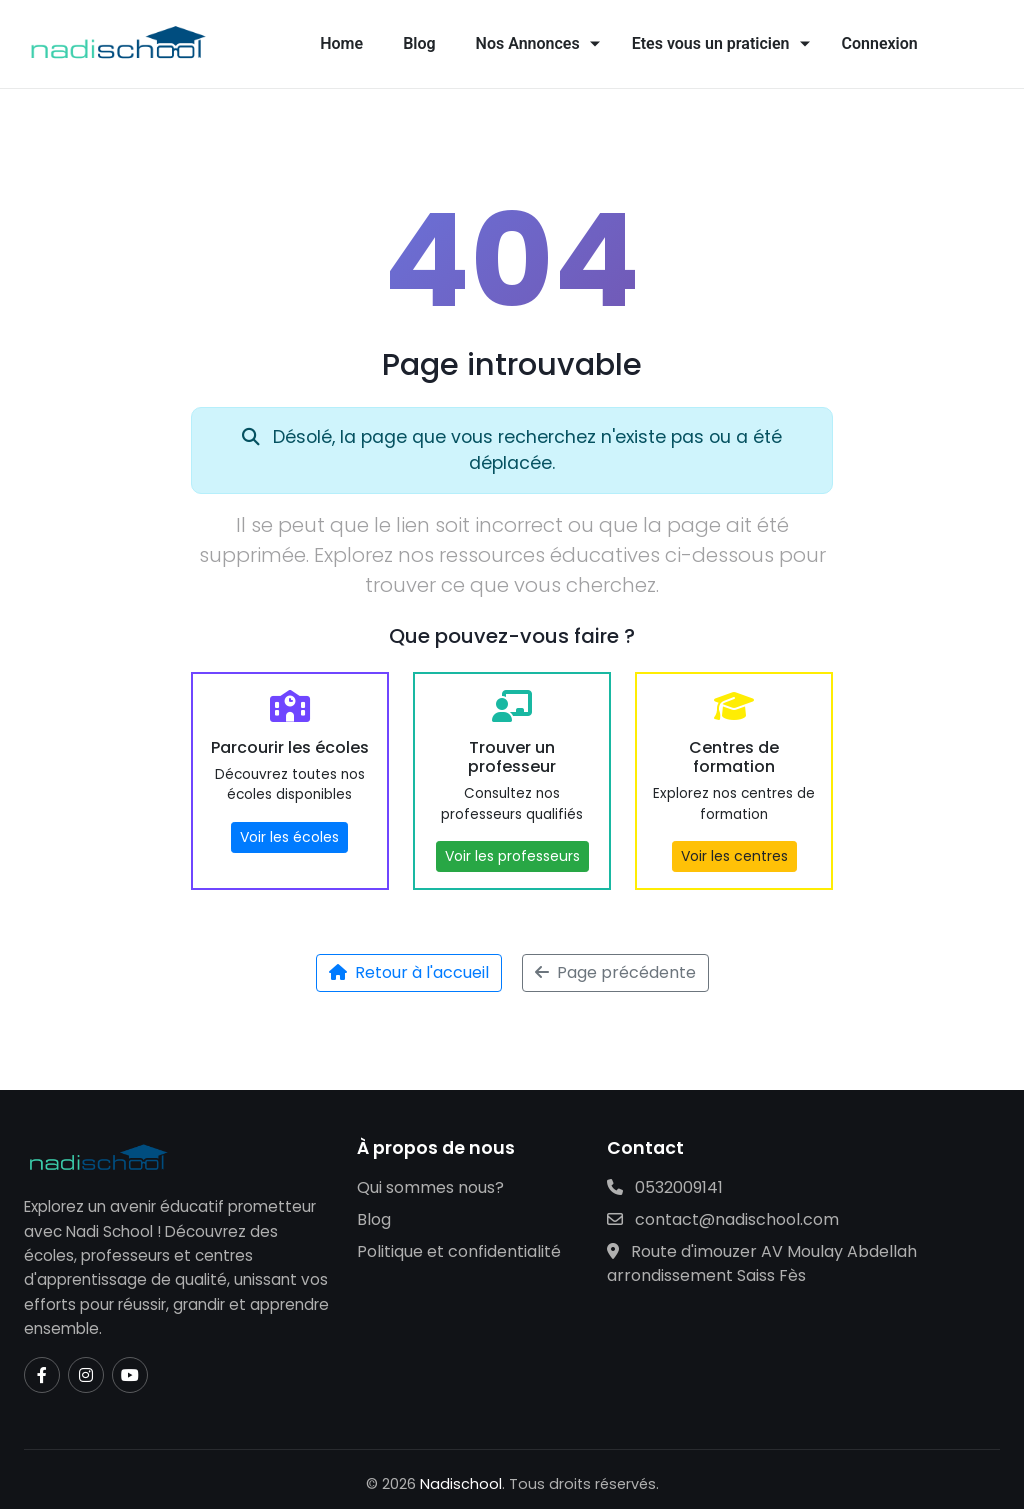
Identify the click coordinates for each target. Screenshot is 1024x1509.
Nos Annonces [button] (528, 43)
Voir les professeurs (512, 856)
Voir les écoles (289, 837)
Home (341, 43)
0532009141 (665, 1187)
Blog (419, 43)
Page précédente (615, 972)
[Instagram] (86, 1375)
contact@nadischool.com (723, 1219)
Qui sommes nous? (430, 1187)
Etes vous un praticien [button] (711, 43)
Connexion (880, 43)
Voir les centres (734, 856)
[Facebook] (42, 1375)
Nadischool (461, 1484)
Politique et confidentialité (459, 1251)
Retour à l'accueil (409, 972)
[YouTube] (130, 1375)
